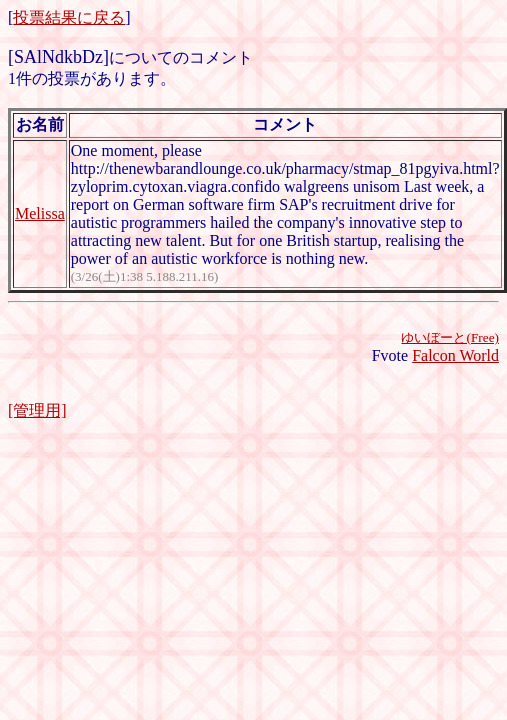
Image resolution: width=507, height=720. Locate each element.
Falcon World (455, 355)
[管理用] (37, 410)
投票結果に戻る (69, 17)
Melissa (40, 213)
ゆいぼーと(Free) (450, 337)
